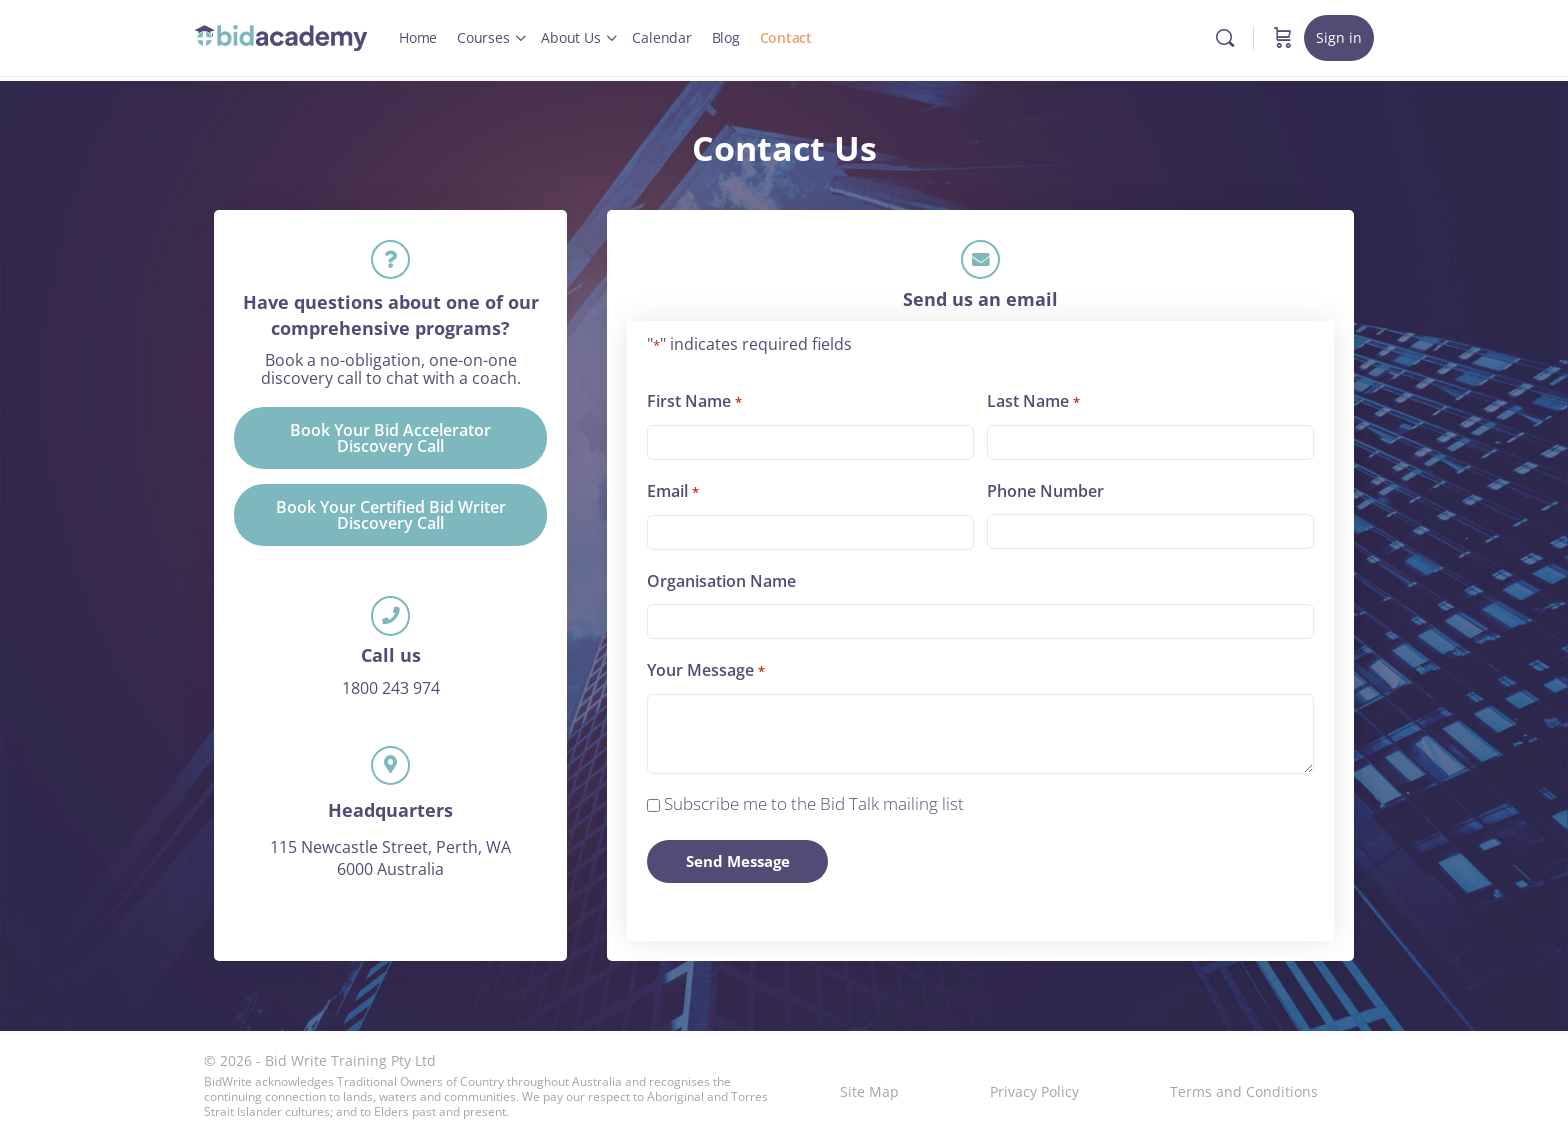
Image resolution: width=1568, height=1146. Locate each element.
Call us (391, 664)
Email (672, 497)
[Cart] (1283, 38)
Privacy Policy (1034, 1091)
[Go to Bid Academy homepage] (281, 34)
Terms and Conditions (1244, 1091)
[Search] (1225, 38)
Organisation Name (721, 586)
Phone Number (1045, 496)
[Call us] (391, 623)
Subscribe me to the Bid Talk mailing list (814, 808)
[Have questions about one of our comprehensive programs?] (391, 262)
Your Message (705, 676)
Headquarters (390, 824)
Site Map (869, 1091)
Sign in (1339, 37)
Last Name (1033, 407)
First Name (694, 407)
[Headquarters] (391, 777)
